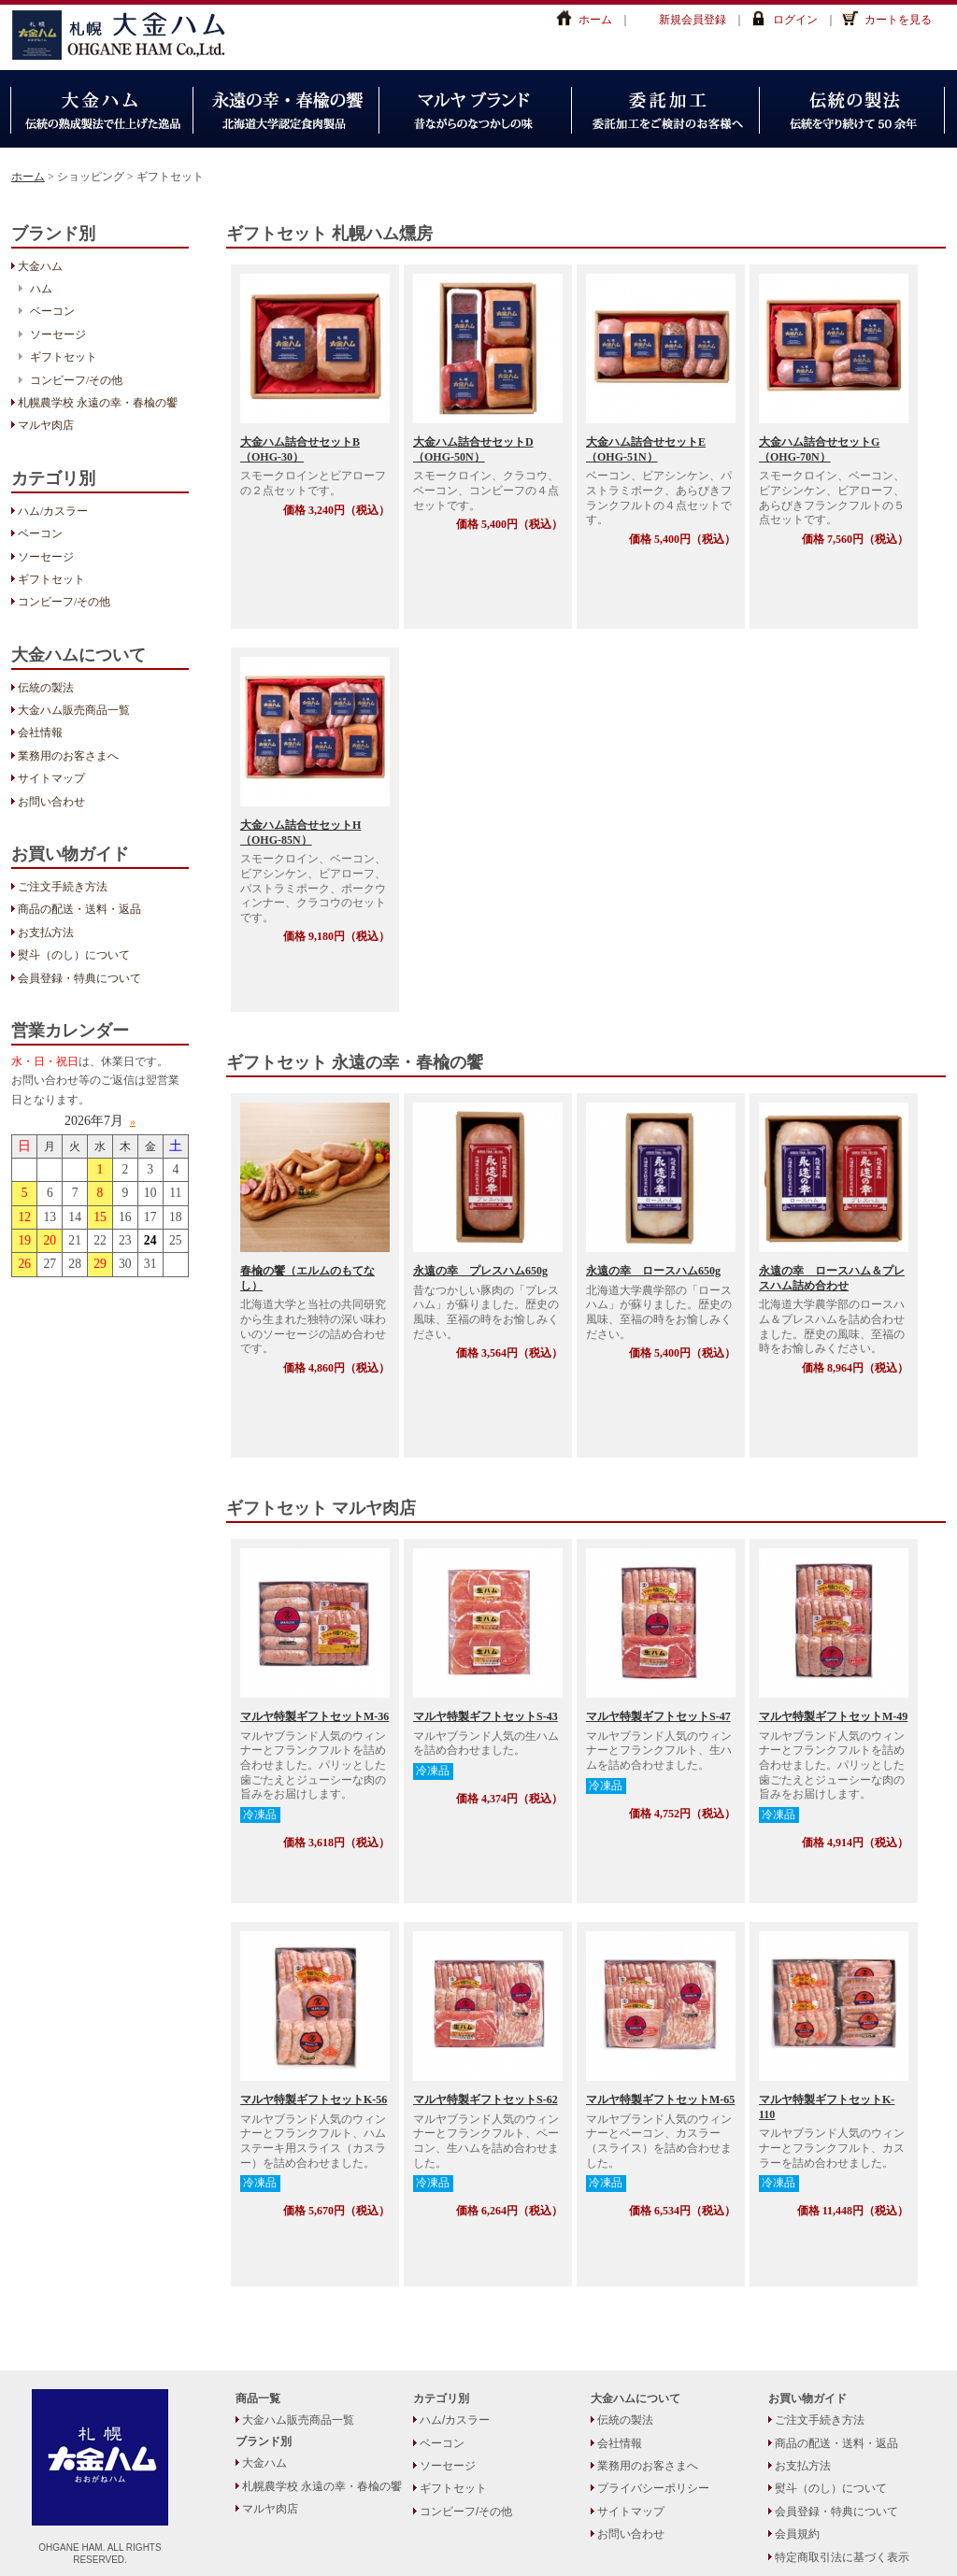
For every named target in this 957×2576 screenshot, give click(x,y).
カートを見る (898, 19)
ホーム (595, 19)
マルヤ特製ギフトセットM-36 (314, 1716)
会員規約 (797, 2533)
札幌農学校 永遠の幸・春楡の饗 (98, 402)
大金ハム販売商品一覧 (74, 710)
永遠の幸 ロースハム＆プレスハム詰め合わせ (832, 1278)
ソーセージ (58, 334)
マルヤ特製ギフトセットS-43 (485, 1716)
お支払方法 (46, 932)
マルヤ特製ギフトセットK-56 (313, 2099)
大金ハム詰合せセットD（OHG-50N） (473, 449)
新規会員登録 (692, 19)
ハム (41, 288)
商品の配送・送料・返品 (79, 909)
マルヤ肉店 (46, 425)
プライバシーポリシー (653, 2488)
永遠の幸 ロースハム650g (653, 1270)
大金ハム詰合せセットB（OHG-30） (300, 449)
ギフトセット (63, 356)
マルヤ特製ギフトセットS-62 (485, 2099)
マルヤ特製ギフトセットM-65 (660, 2099)
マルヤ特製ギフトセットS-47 (658, 1716)
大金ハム (128, 35)
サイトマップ (51, 778)
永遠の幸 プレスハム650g (480, 1270)
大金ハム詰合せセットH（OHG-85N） (300, 832)
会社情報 (40, 732)
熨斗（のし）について (74, 954)
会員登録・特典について (79, 978)
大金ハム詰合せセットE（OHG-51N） (646, 449)
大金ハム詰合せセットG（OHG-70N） (819, 449)
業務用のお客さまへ (68, 755)
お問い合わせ (51, 801)
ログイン (795, 19)
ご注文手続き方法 (62, 886)
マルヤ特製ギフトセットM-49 (833, 1716)
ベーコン (52, 311)
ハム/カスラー (53, 511)
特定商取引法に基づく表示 (842, 2557)
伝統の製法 (46, 687)
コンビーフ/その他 (76, 380)
